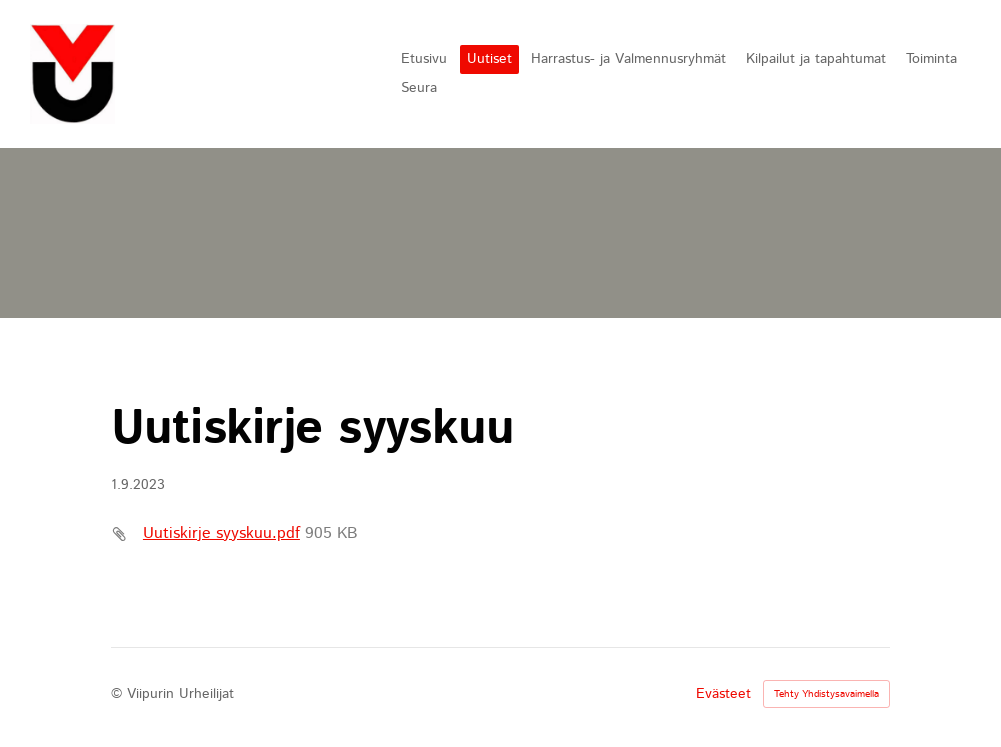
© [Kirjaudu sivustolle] (119, 694)
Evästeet (723, 694)
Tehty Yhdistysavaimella (826, 694)
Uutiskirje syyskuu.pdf (221, 533)
